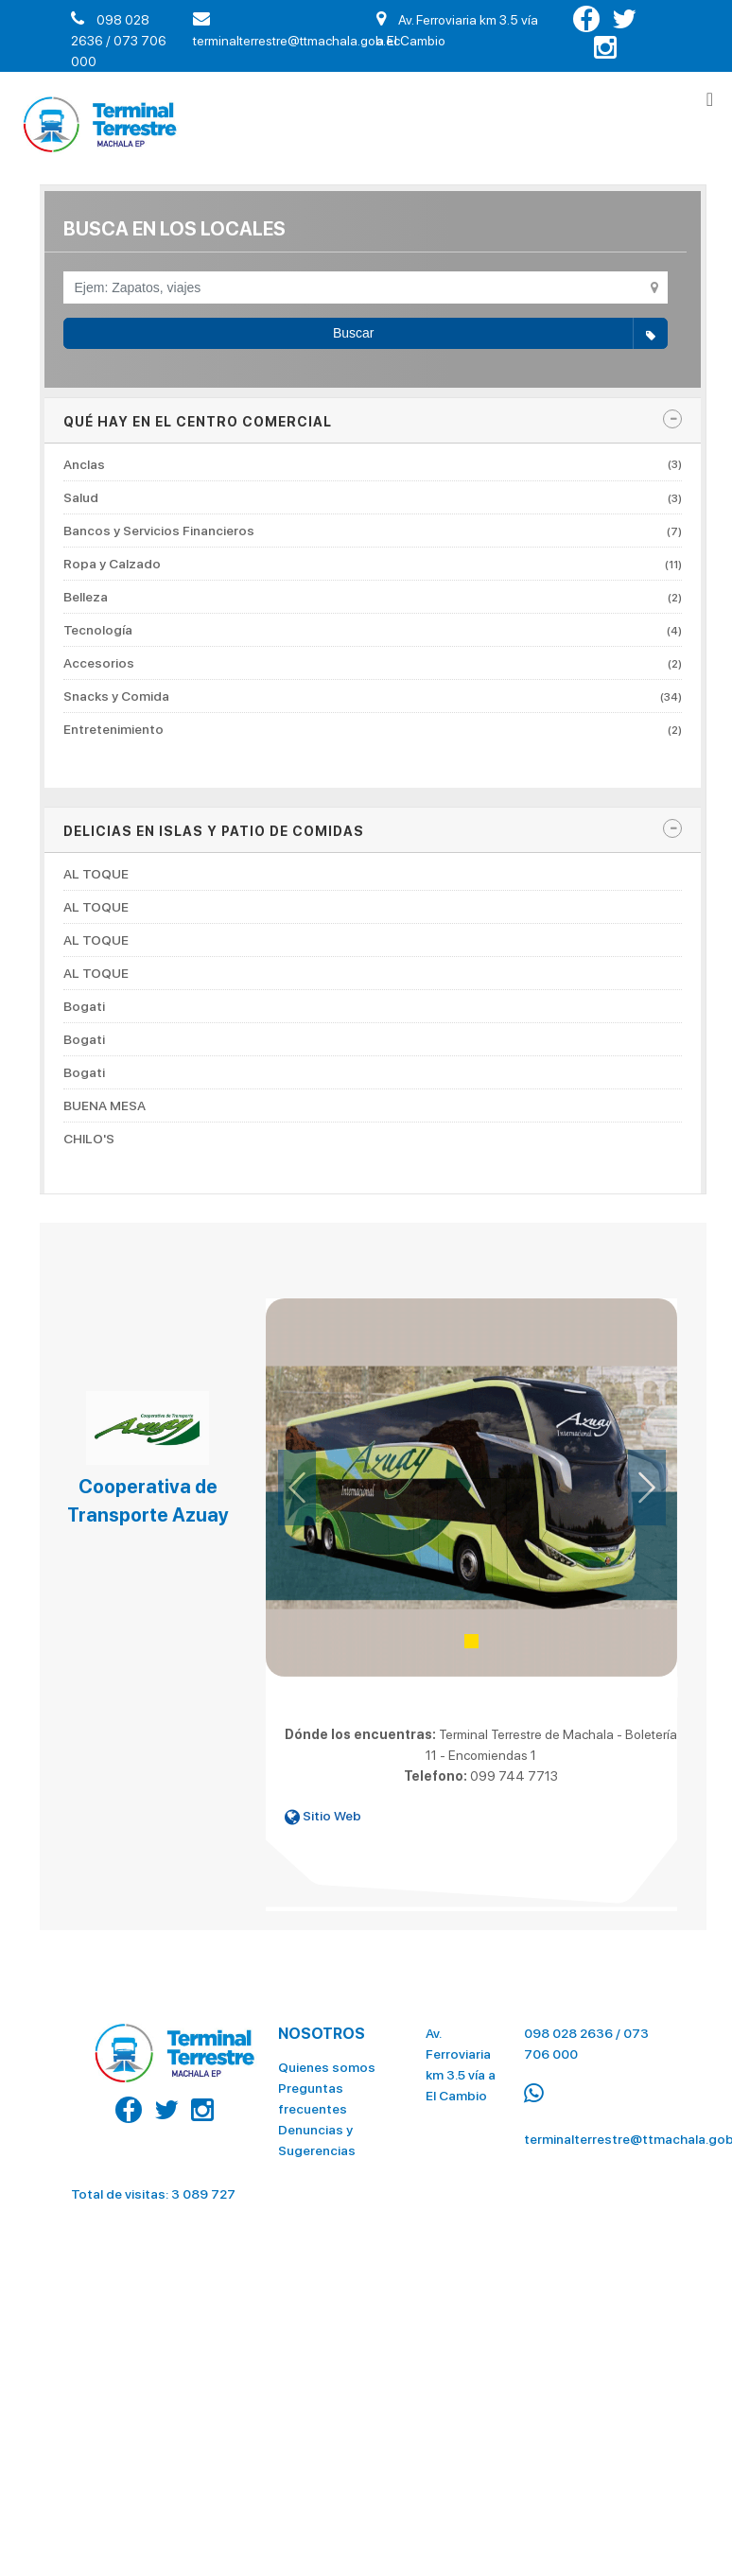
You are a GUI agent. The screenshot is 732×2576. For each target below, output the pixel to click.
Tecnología (372, 629)
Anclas (372, 465)
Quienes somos (326, 2060)
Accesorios (372, 662)
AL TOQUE (96, 874)
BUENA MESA (104, 1105)
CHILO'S (88, 1138)
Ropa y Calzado (372, 563)
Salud (372, 497)
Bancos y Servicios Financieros (372, 530)
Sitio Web (323, 1815)
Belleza (372, 596)
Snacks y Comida (372, 696)
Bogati (84, 1006)
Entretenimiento (372, 729)
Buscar (500, 334)
